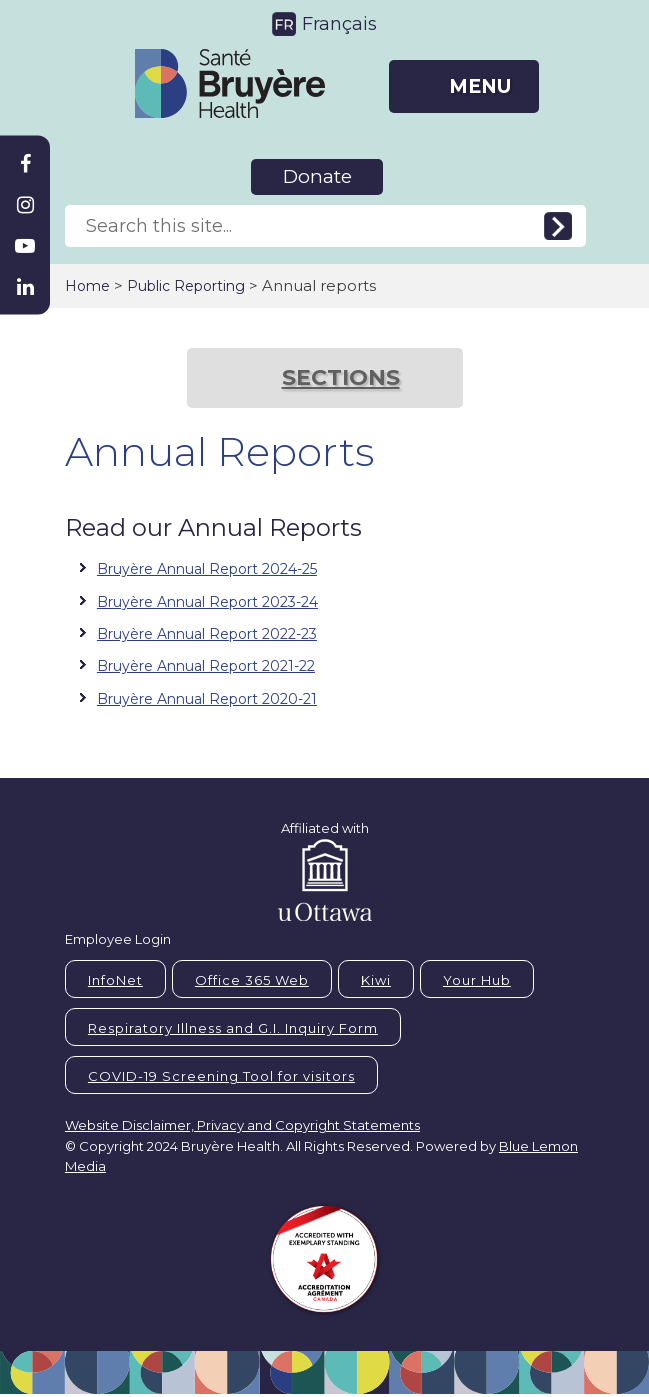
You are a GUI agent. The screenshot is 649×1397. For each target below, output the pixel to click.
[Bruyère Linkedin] (25, 287)
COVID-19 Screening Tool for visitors (221, 1076)
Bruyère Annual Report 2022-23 (207, 634)
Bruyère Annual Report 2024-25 (207, 569)
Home (87, 286)
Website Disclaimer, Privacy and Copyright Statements (242, 1125)
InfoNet (115, 980)
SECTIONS (341, 377)
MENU (480, 86)
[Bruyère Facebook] (25, 164)
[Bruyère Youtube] (25, 246)
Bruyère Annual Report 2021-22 (206, 666)
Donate (317, 176)
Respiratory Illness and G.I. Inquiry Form (233, 1028)
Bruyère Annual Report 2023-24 (207, 602)
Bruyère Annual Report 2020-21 (207, 699)
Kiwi (376, 980)
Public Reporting (186, 286)
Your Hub (477, 980)
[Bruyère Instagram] (25, 205)
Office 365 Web (252, 980)
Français (339, 24)
